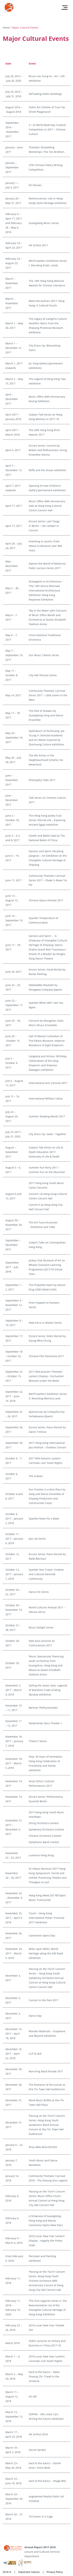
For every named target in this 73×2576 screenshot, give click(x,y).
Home (6, 27)
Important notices (29, 2572)
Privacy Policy (55, 2572)
